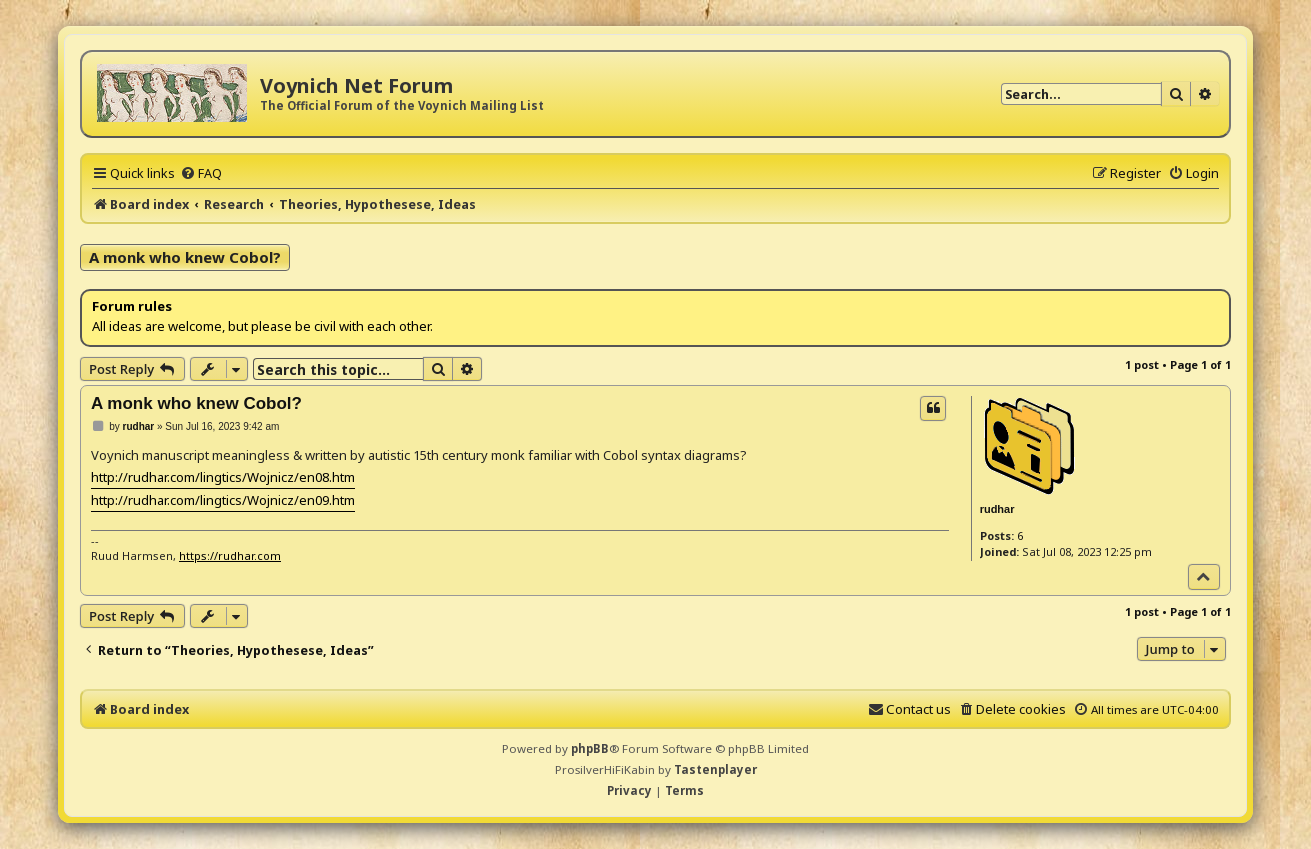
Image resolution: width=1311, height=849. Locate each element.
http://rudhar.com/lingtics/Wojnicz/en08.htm (223, 477)
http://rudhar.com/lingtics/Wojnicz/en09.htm (223, 500)
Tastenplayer (715, 769)
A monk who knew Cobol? (185, 257)
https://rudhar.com (230, 555)
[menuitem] (201, 173)
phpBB (590, 748)
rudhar (997, 509)
